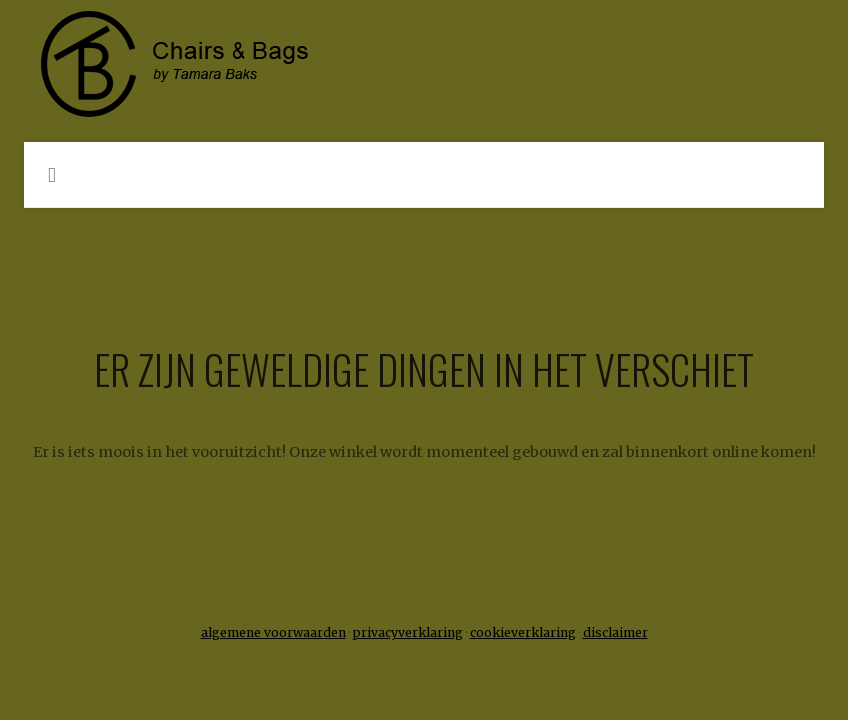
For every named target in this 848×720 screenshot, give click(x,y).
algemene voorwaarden (273, 632)
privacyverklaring (408, 632)
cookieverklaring (523, 632)
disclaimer (615, 632)
